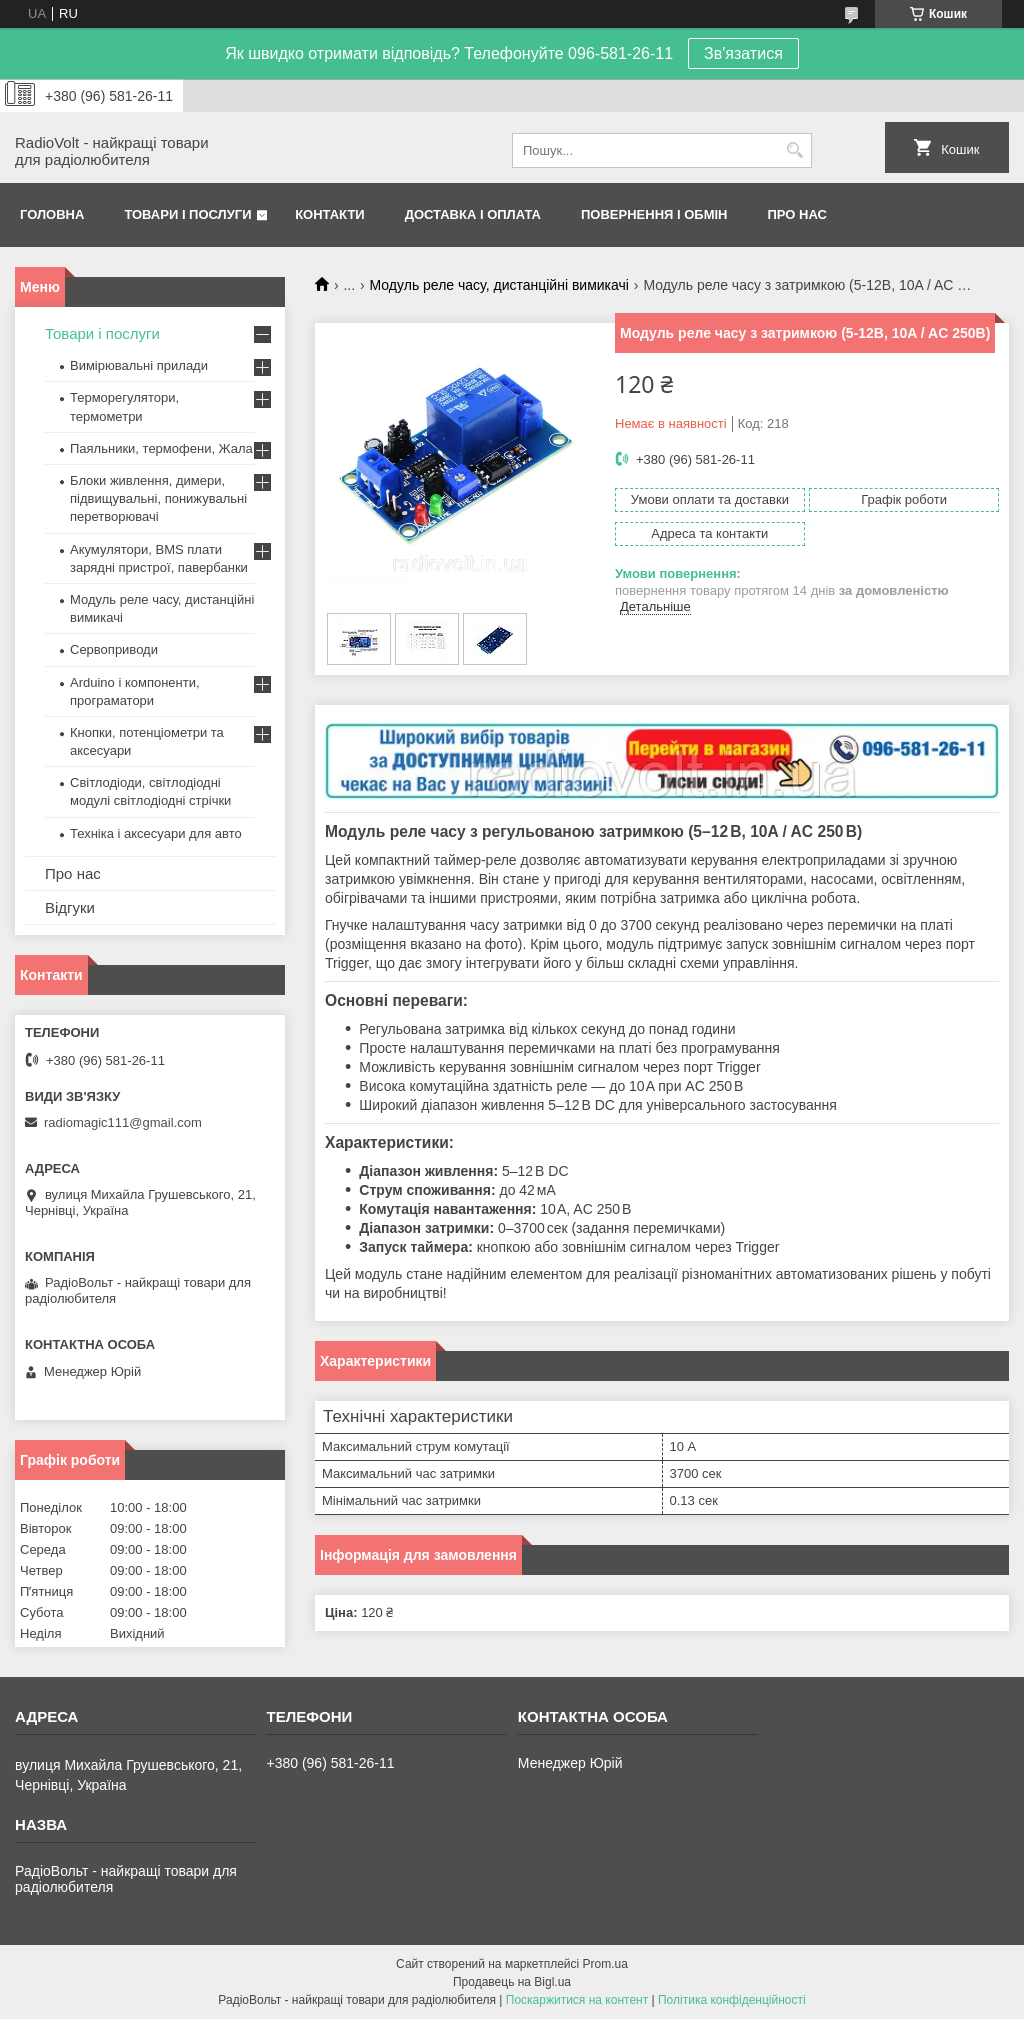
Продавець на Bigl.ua (512, 1982)
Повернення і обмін (654, 214)
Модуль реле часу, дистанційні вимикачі (499, 285)
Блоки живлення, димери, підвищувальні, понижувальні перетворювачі (158, 498)
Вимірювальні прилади (139, 365)
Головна (52, 214)
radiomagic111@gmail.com (123, 1122)
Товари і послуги (187, 214)
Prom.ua (605, 1964)
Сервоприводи (114, 649)
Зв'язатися (743, 53)
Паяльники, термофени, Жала (161, 448)
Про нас (797, 214)
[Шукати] (794, 150)
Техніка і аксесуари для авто (156, 833)
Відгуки (70, 907)
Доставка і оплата (473, 214)
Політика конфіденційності (732, 2000)
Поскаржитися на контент (577, 2000)
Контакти (330, 214)
